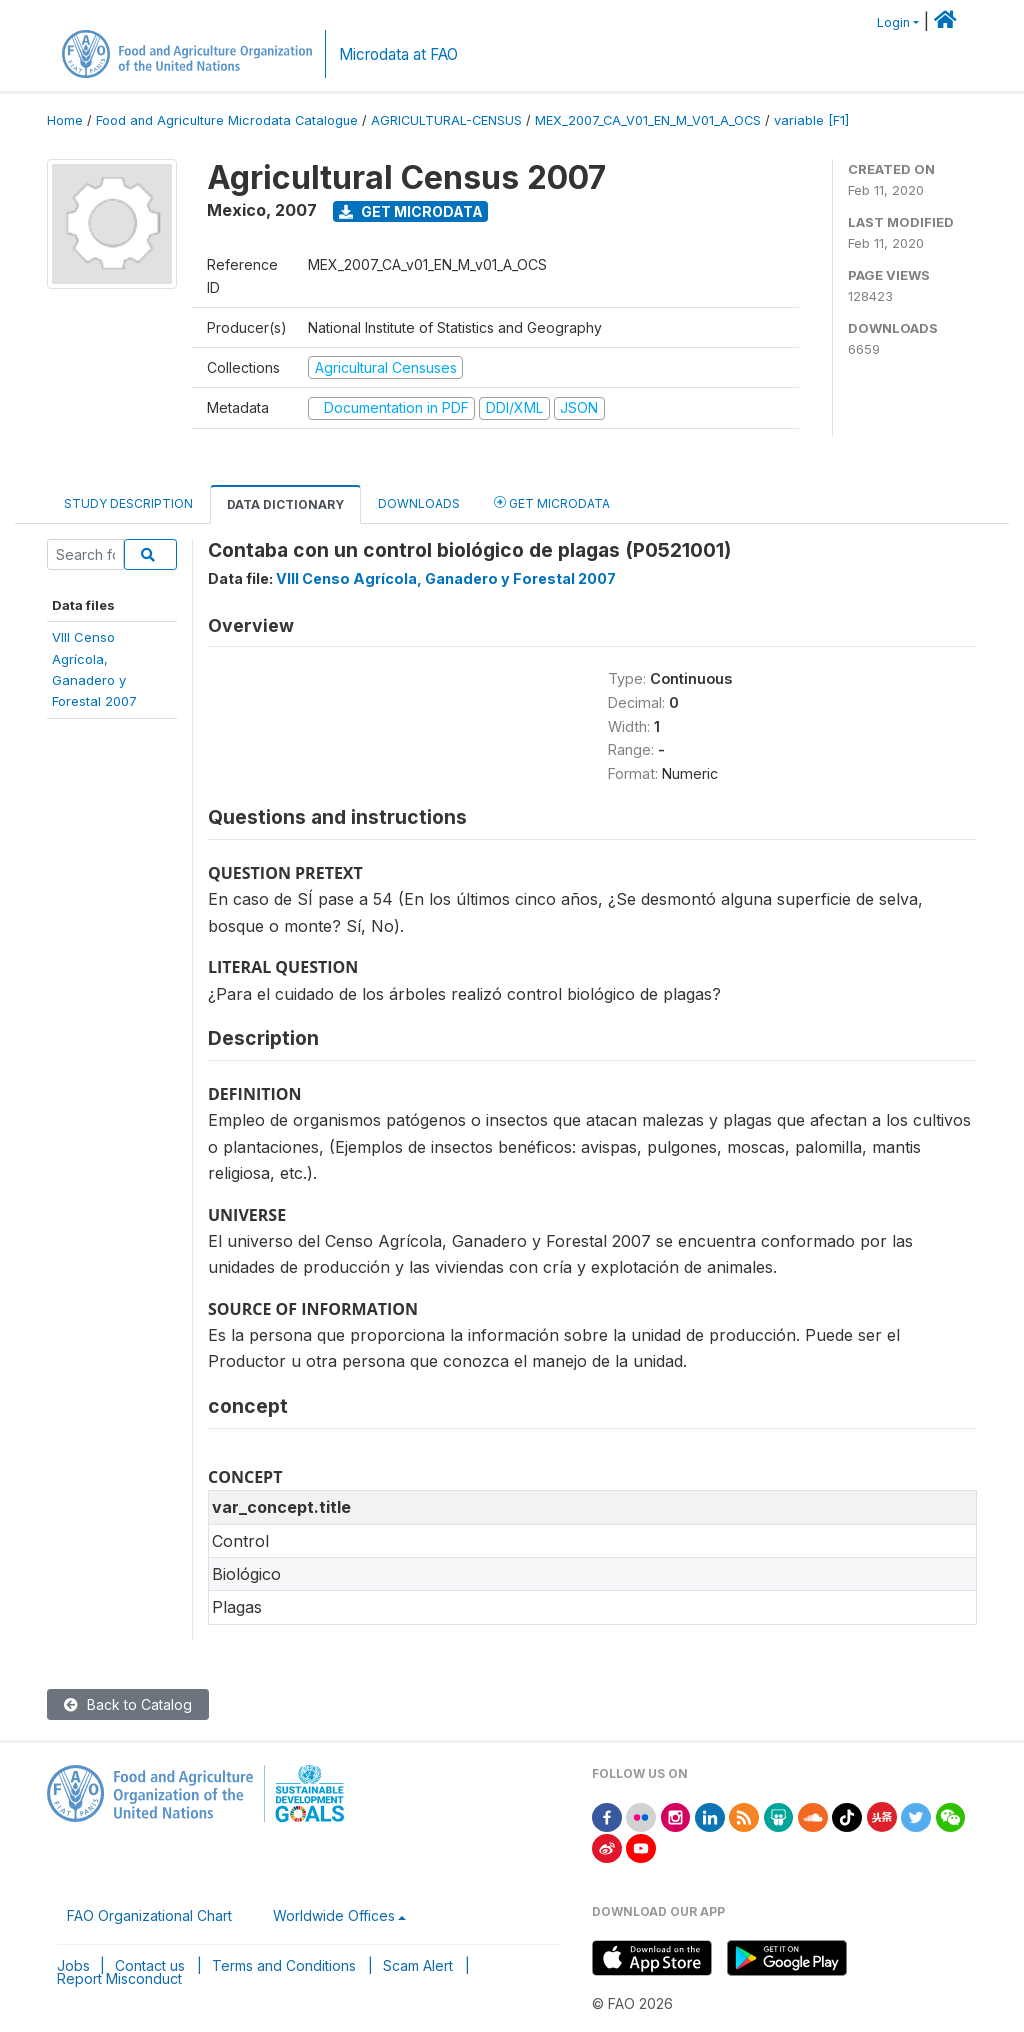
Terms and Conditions (284, 1965)
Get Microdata (411, 211)
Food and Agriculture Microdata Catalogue (227, 120)
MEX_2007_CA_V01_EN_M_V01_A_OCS (648, 120)
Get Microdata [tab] (552, 502)
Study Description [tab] (128, 503)
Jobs (73, 1965)
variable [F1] (811, 120)
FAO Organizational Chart (149, 1915)
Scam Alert (418, 1965)
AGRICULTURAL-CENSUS (446, 120)
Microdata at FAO (398, 54)
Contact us (150, 1965)
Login (893, 22)
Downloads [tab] (419, 503)
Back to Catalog (128, 1704)
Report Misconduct (119, 1978)
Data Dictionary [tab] (285, 504)
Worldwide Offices (334, 1915)
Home (65, 120)
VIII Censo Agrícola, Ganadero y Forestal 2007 (446, 578)
